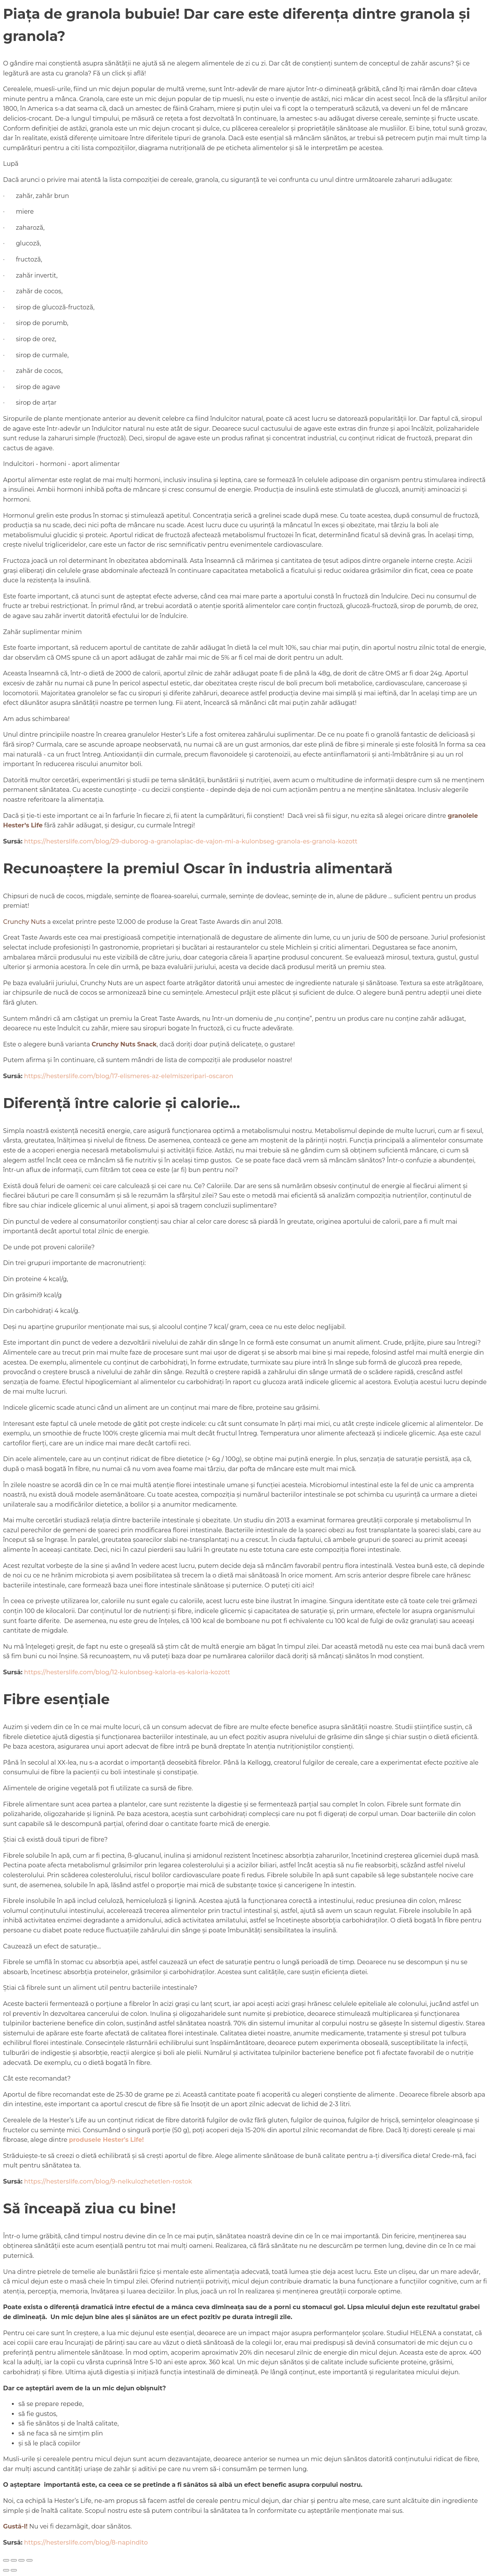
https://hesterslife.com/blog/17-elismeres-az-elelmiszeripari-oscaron (129, 1076)
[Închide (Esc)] (29, 2560)
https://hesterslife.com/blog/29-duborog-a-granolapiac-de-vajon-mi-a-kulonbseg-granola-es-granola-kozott (191, 841)
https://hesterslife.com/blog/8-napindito (86, 2542)
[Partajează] (21, 2560)
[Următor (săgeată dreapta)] (14, 2570)
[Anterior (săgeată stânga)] (6, 2570)
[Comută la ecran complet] (14, 2560)
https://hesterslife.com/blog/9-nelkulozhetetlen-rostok (108, 2181)
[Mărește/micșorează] (6, 2560)
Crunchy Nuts (24, 921)
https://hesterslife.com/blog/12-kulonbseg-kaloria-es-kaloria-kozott (127, 1672)
